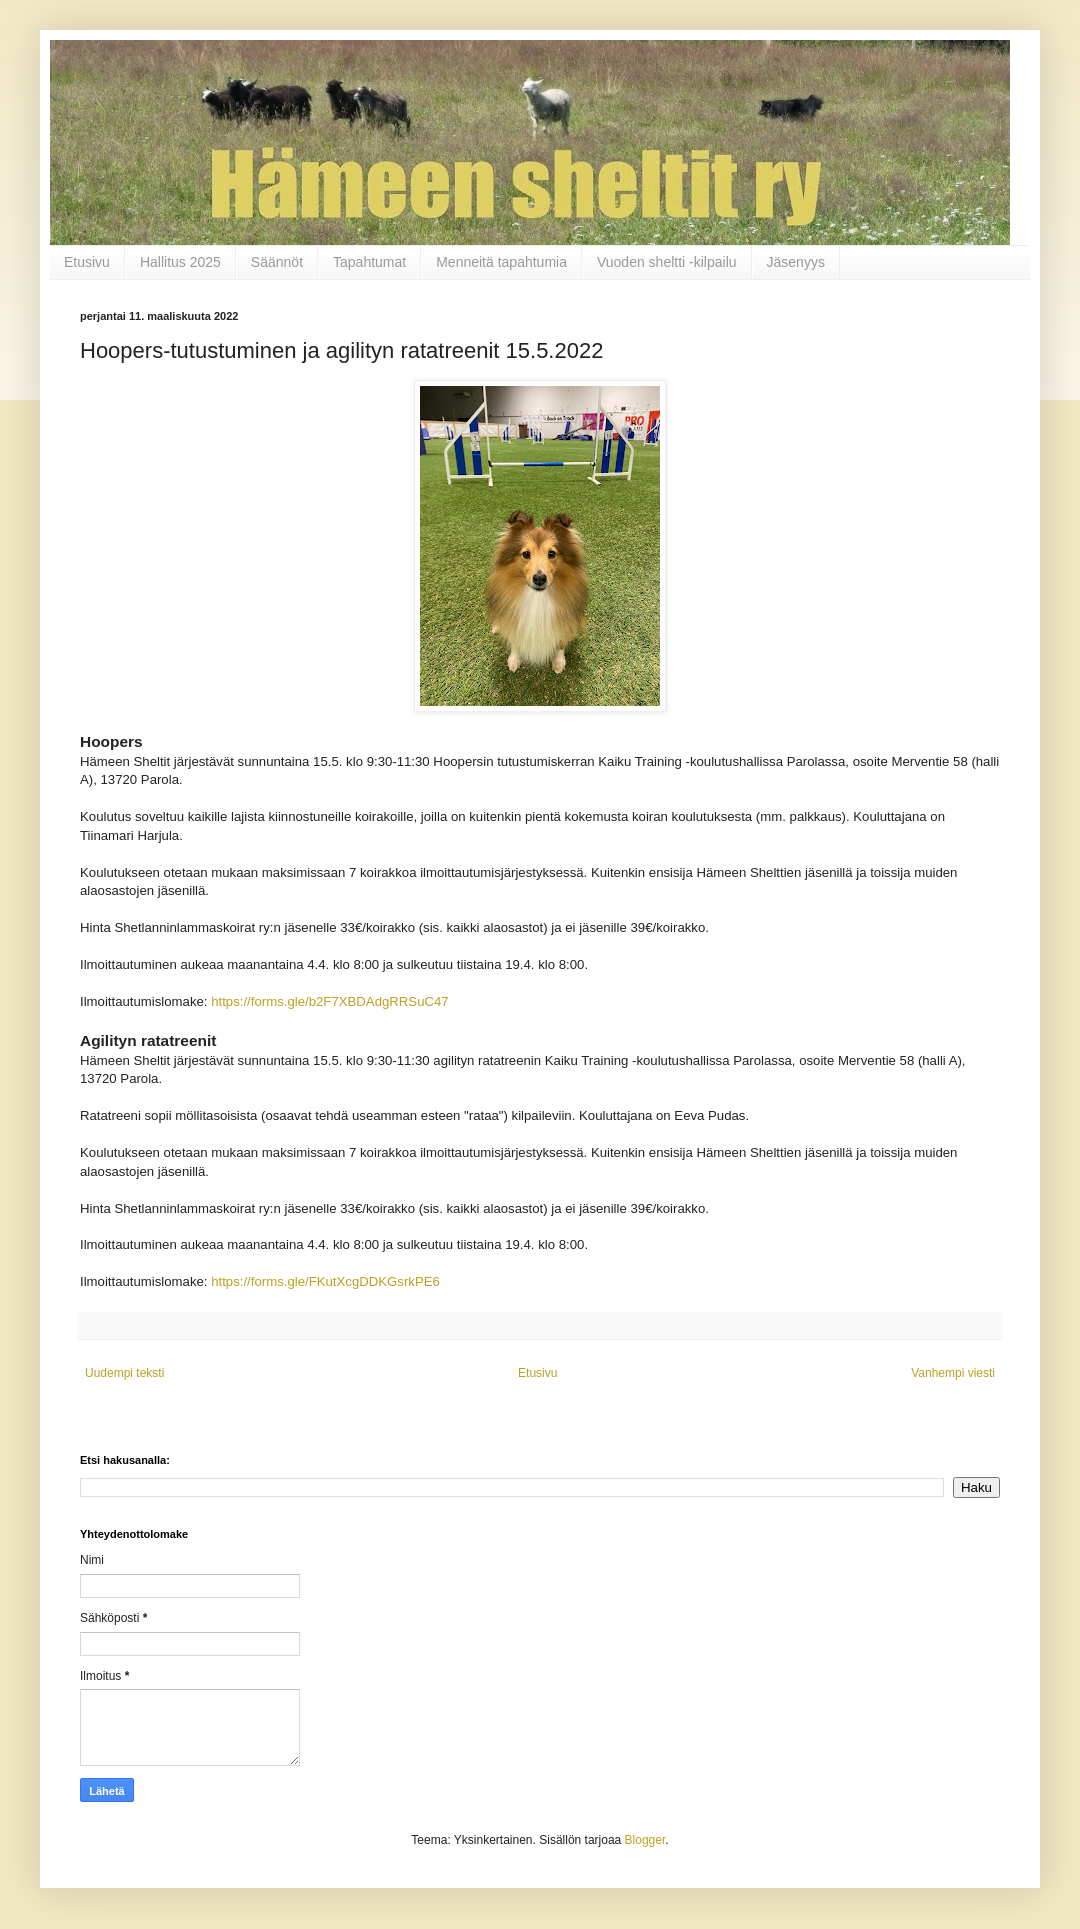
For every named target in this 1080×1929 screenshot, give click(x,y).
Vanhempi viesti (953, 1373)
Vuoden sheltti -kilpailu (667, 262)
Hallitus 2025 (180, 262)
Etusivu (87, 262)
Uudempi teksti (124, 1373)
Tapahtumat (369, 262)
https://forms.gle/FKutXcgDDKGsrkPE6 (325, 1281)
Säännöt (277, 262)
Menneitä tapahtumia (501, 262)
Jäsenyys (796, 262)
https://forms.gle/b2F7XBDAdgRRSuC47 (330, 1001)
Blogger (645, 1840)
